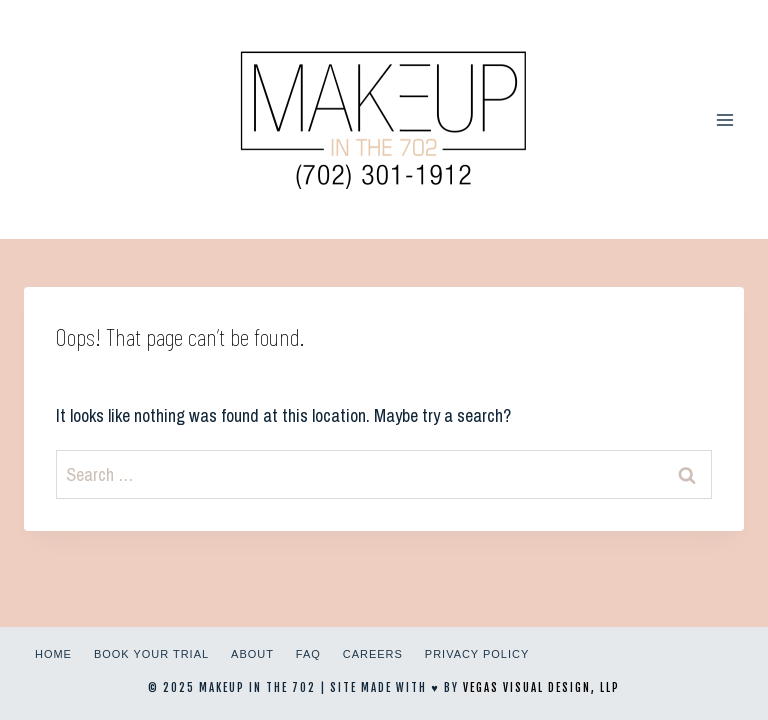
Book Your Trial (151, 654)
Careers (373, 654)
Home (53, 654)
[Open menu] (724, 119)
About (252, 654)
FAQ (308, 654)
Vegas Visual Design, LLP (541, 688)
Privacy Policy (477, 654)
